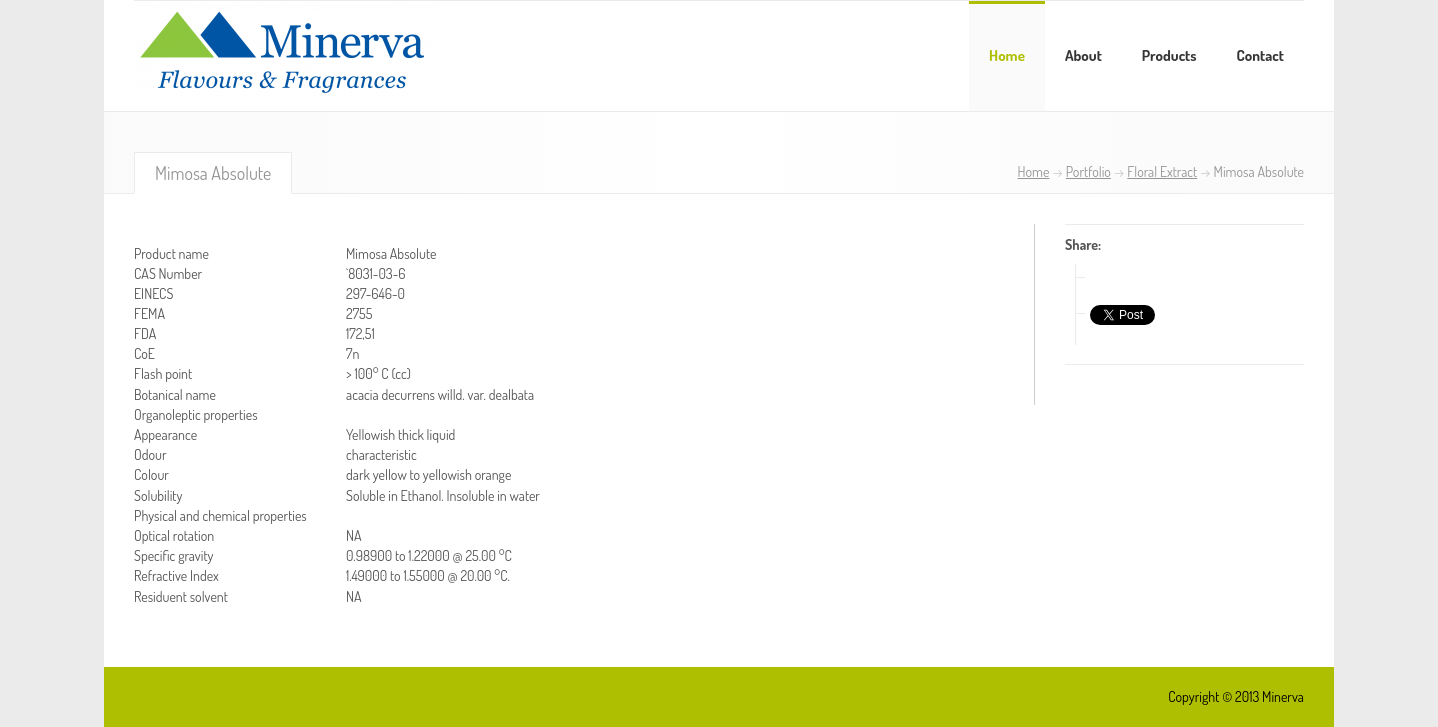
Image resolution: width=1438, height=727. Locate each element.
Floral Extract (1162, 171)
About (1083, 55)
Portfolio (1088, 171)
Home (1007, 55)
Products (1169, 55)
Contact (1260, 55)
